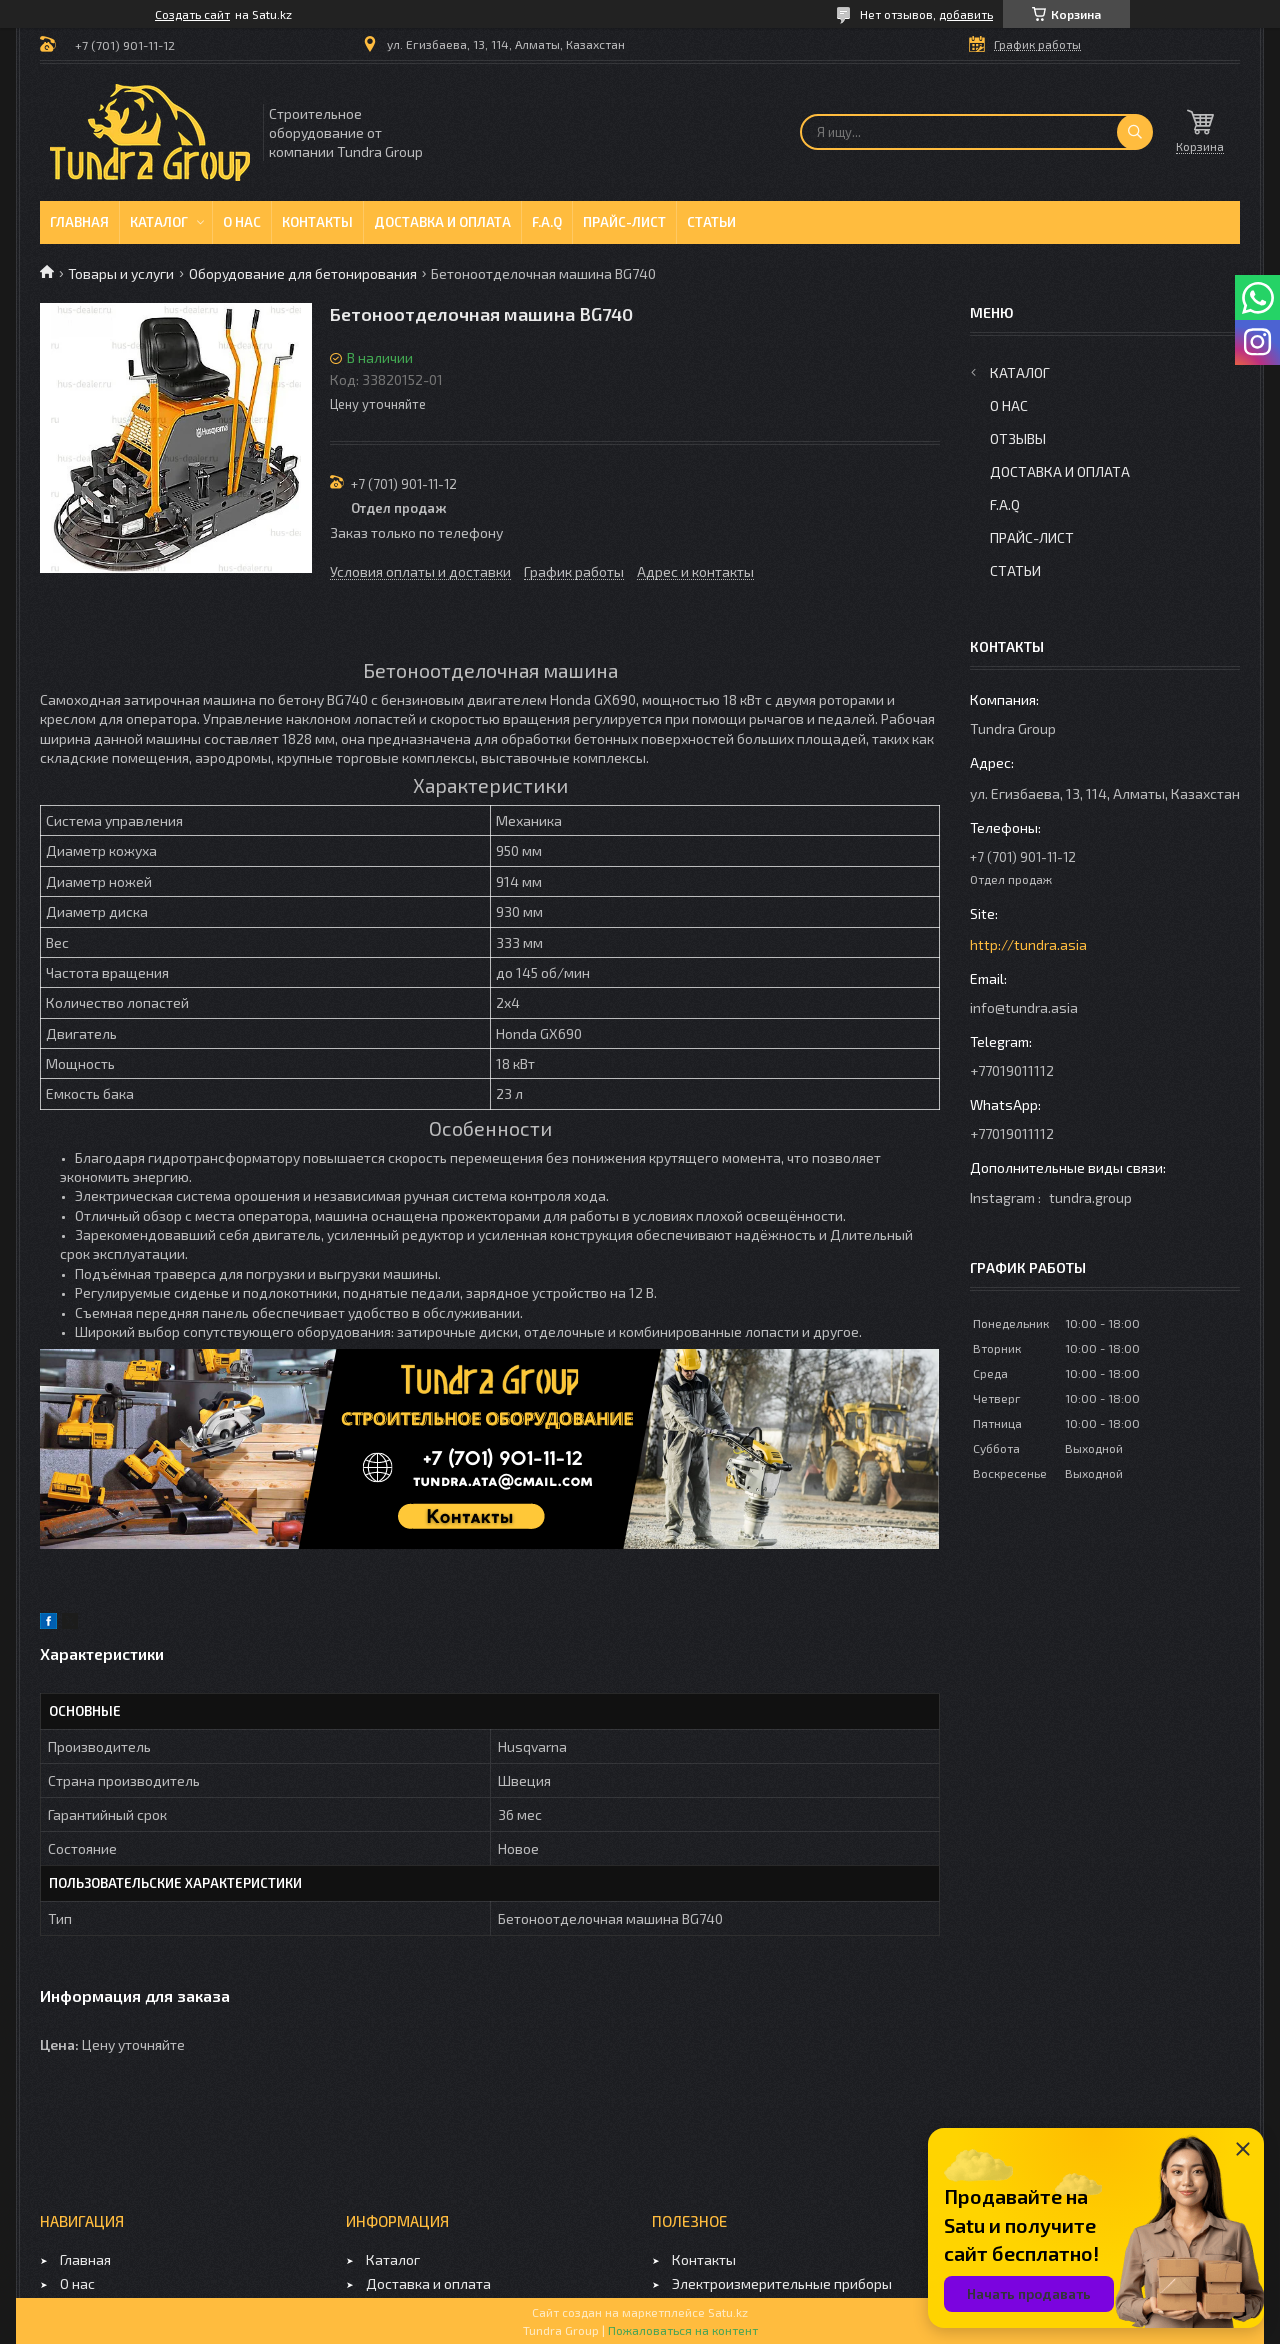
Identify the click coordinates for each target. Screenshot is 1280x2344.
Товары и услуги (121, 273)
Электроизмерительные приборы (782, 2283)
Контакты (317, 222)
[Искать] (1135, 132)
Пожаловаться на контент (683, 2330)
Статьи (711, 222)
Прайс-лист (624, 222)
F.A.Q (547, 222)
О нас (242, 222)
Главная (79, 222)
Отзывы (1018, 438)
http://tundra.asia (1028, 944)
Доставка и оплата (442, 222)
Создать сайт (192, 14)
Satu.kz (728, 2312)
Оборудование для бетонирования (303, 273)
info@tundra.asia (1024, 1007)
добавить (966, 14)
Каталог (159, 222)
